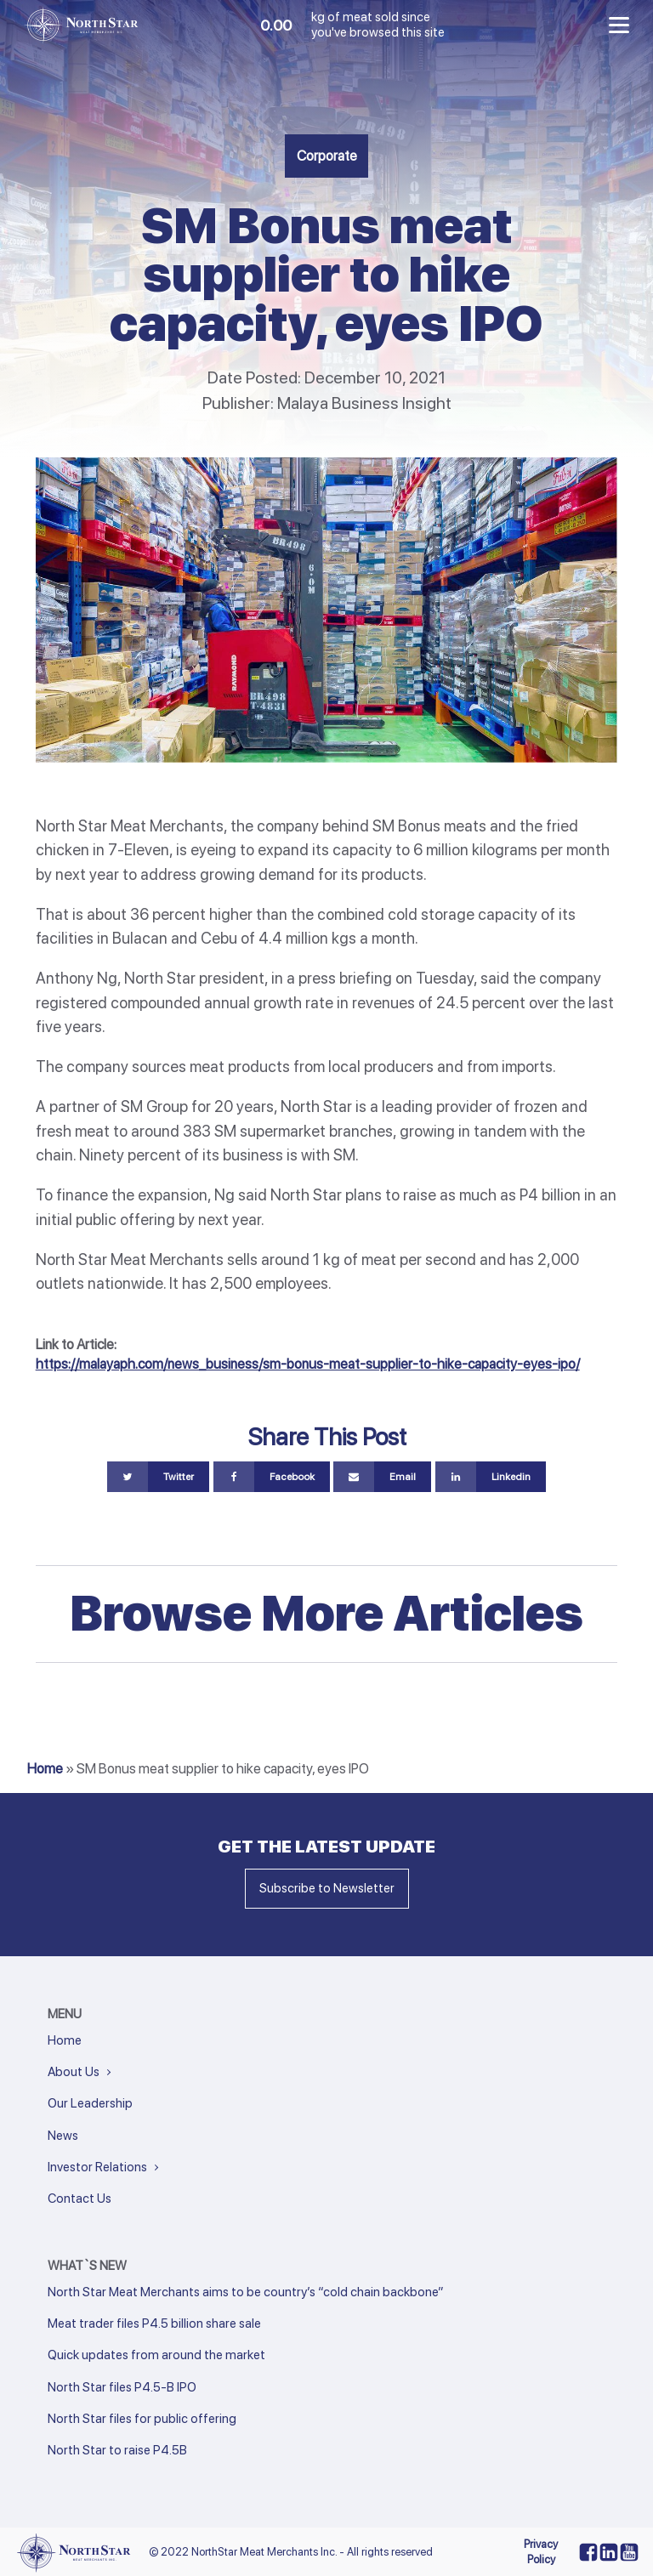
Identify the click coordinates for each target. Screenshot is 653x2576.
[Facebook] (271, 1476)
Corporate (327, 155)
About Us (73, 2072)
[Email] (382, 1476)
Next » (84, 2473)
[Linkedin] (490, 1476)
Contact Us (79, 2198)
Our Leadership (90, 2103)
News (63, 2135)
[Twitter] (158, 1476)
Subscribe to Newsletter (327, 1888)
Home (45, 1768)
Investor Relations (97, 2167)
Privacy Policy (541, 2552)
